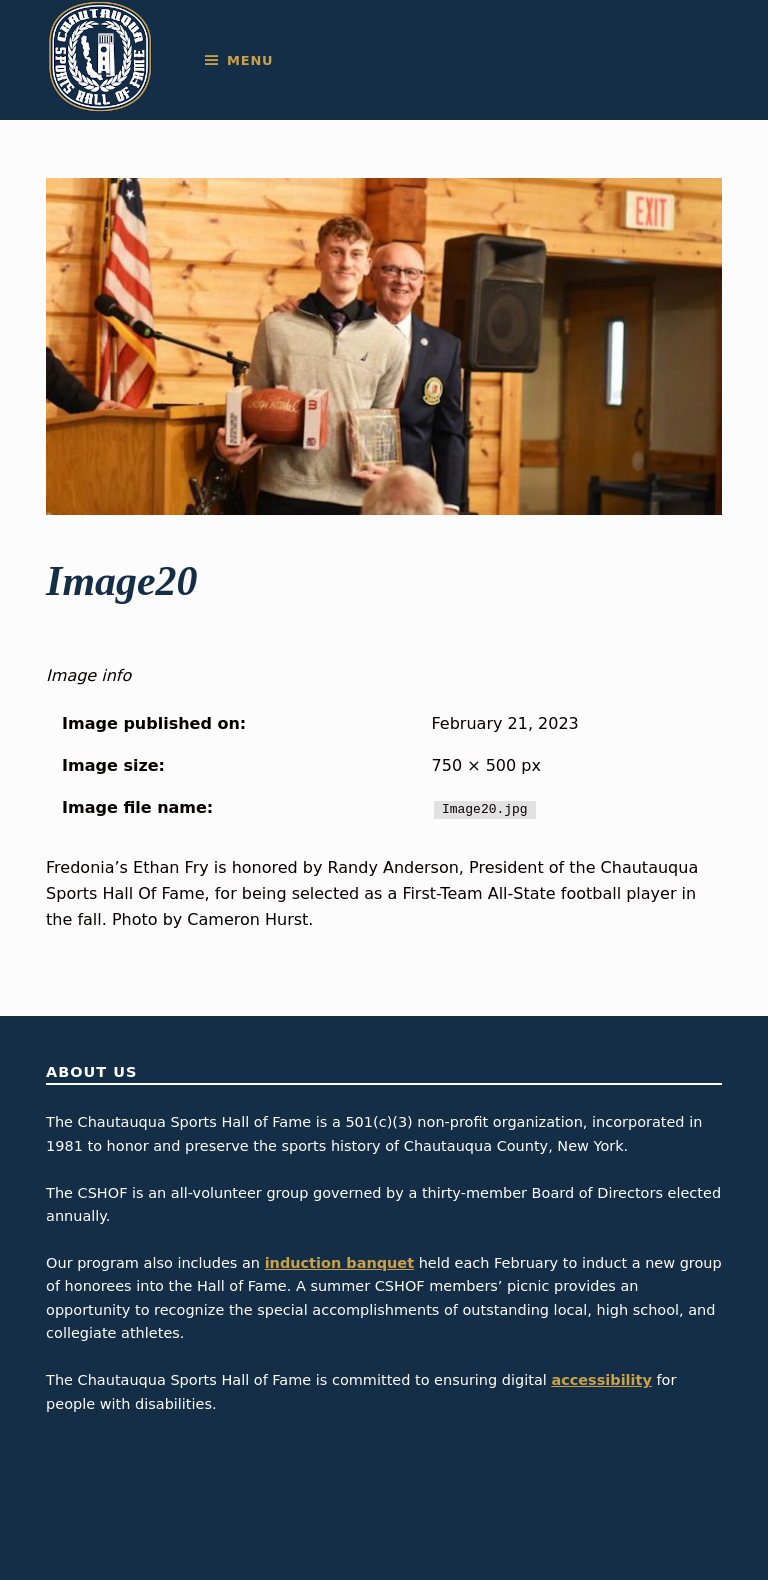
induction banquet (339, 1263)
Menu (250, 60)
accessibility (601, 1380)
